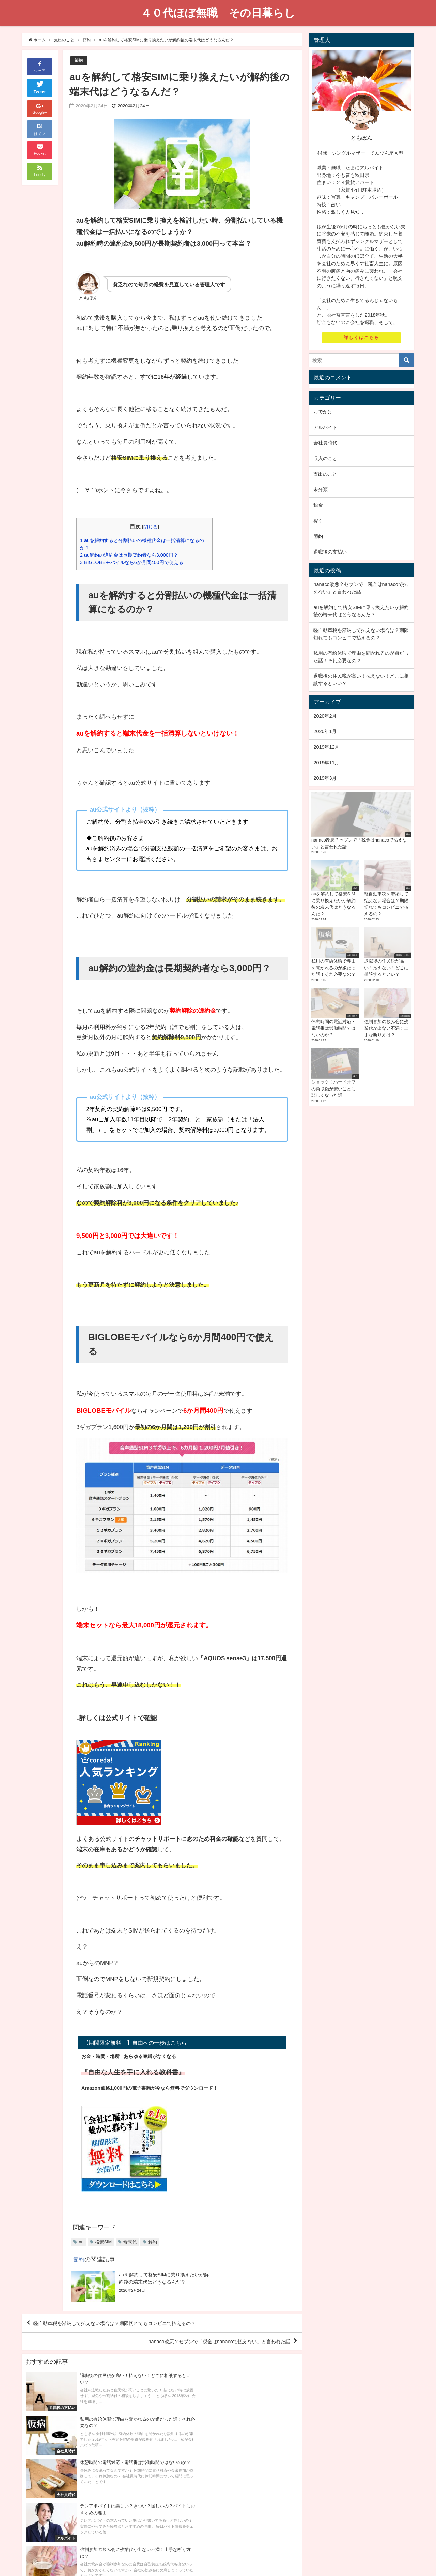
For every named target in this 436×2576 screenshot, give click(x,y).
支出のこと (325, 474)
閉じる (150, 526)
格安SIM (103, 2242)
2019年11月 (326, 762)
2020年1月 (325, 731)
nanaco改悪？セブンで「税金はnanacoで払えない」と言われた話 (208, 2344)
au (81, 2242)
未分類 (320, 489)
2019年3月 (325, 778)
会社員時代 (325, 442)
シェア (39, 66)
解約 (152, 2242)
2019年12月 (326, 747)
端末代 (130, 2242)
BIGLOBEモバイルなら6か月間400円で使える (134, 562)
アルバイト (325, 427)
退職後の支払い (330, 551)
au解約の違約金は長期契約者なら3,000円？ (132, 555)
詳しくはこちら (361, 337)
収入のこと (325, 458)
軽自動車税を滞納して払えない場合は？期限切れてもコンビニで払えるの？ (127, 2324)
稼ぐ (318, 520)
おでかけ (322, 411)
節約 (79, 60)
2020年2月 (325, 716)
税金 (318, 505)
